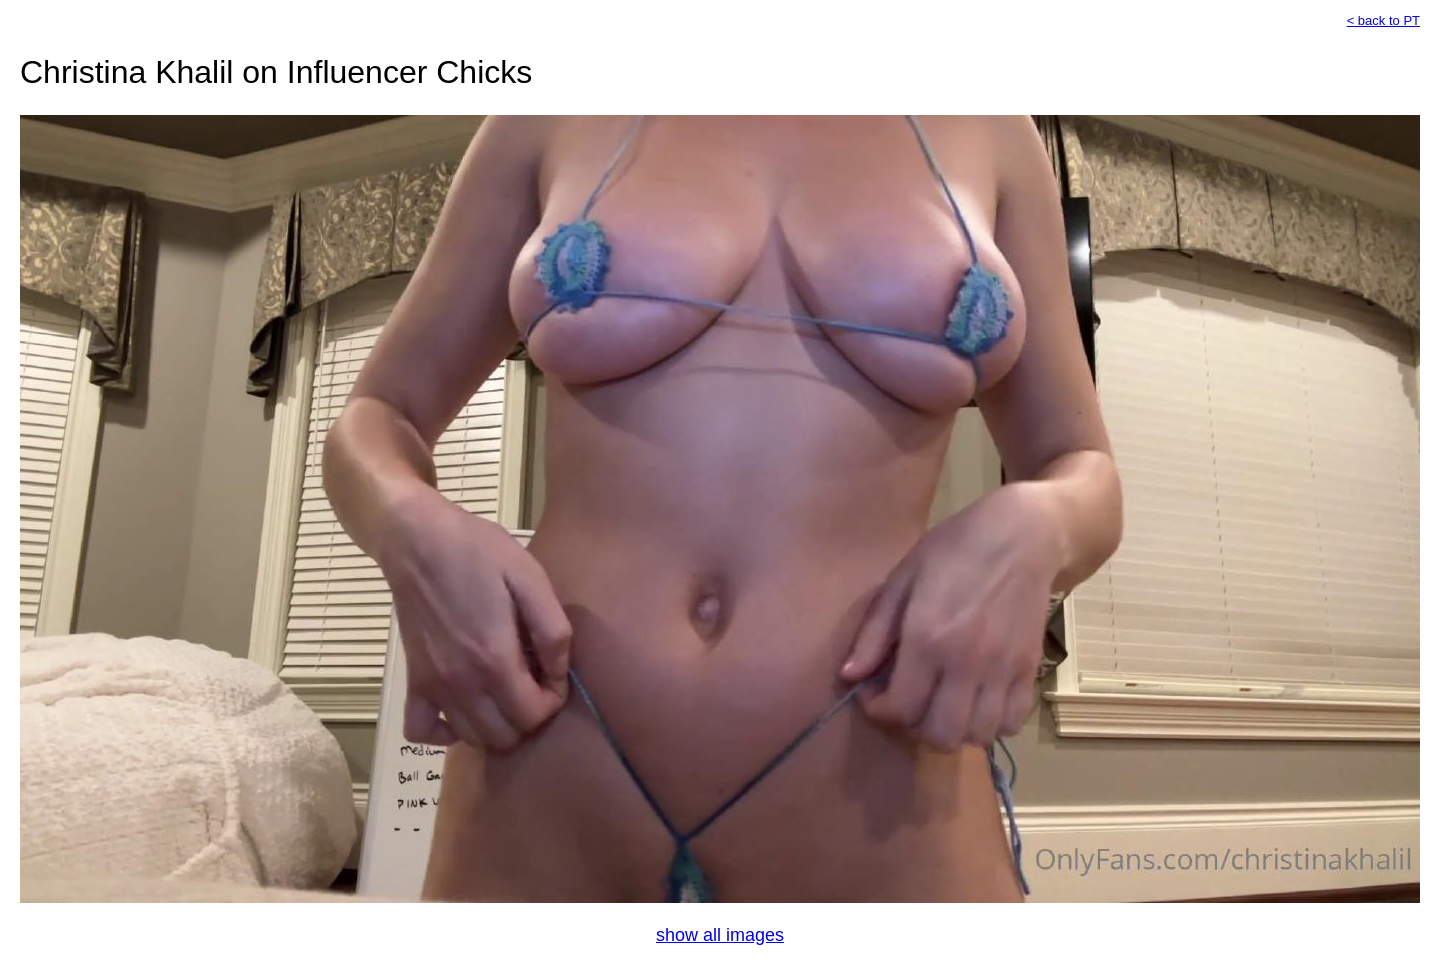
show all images (720, 935)
